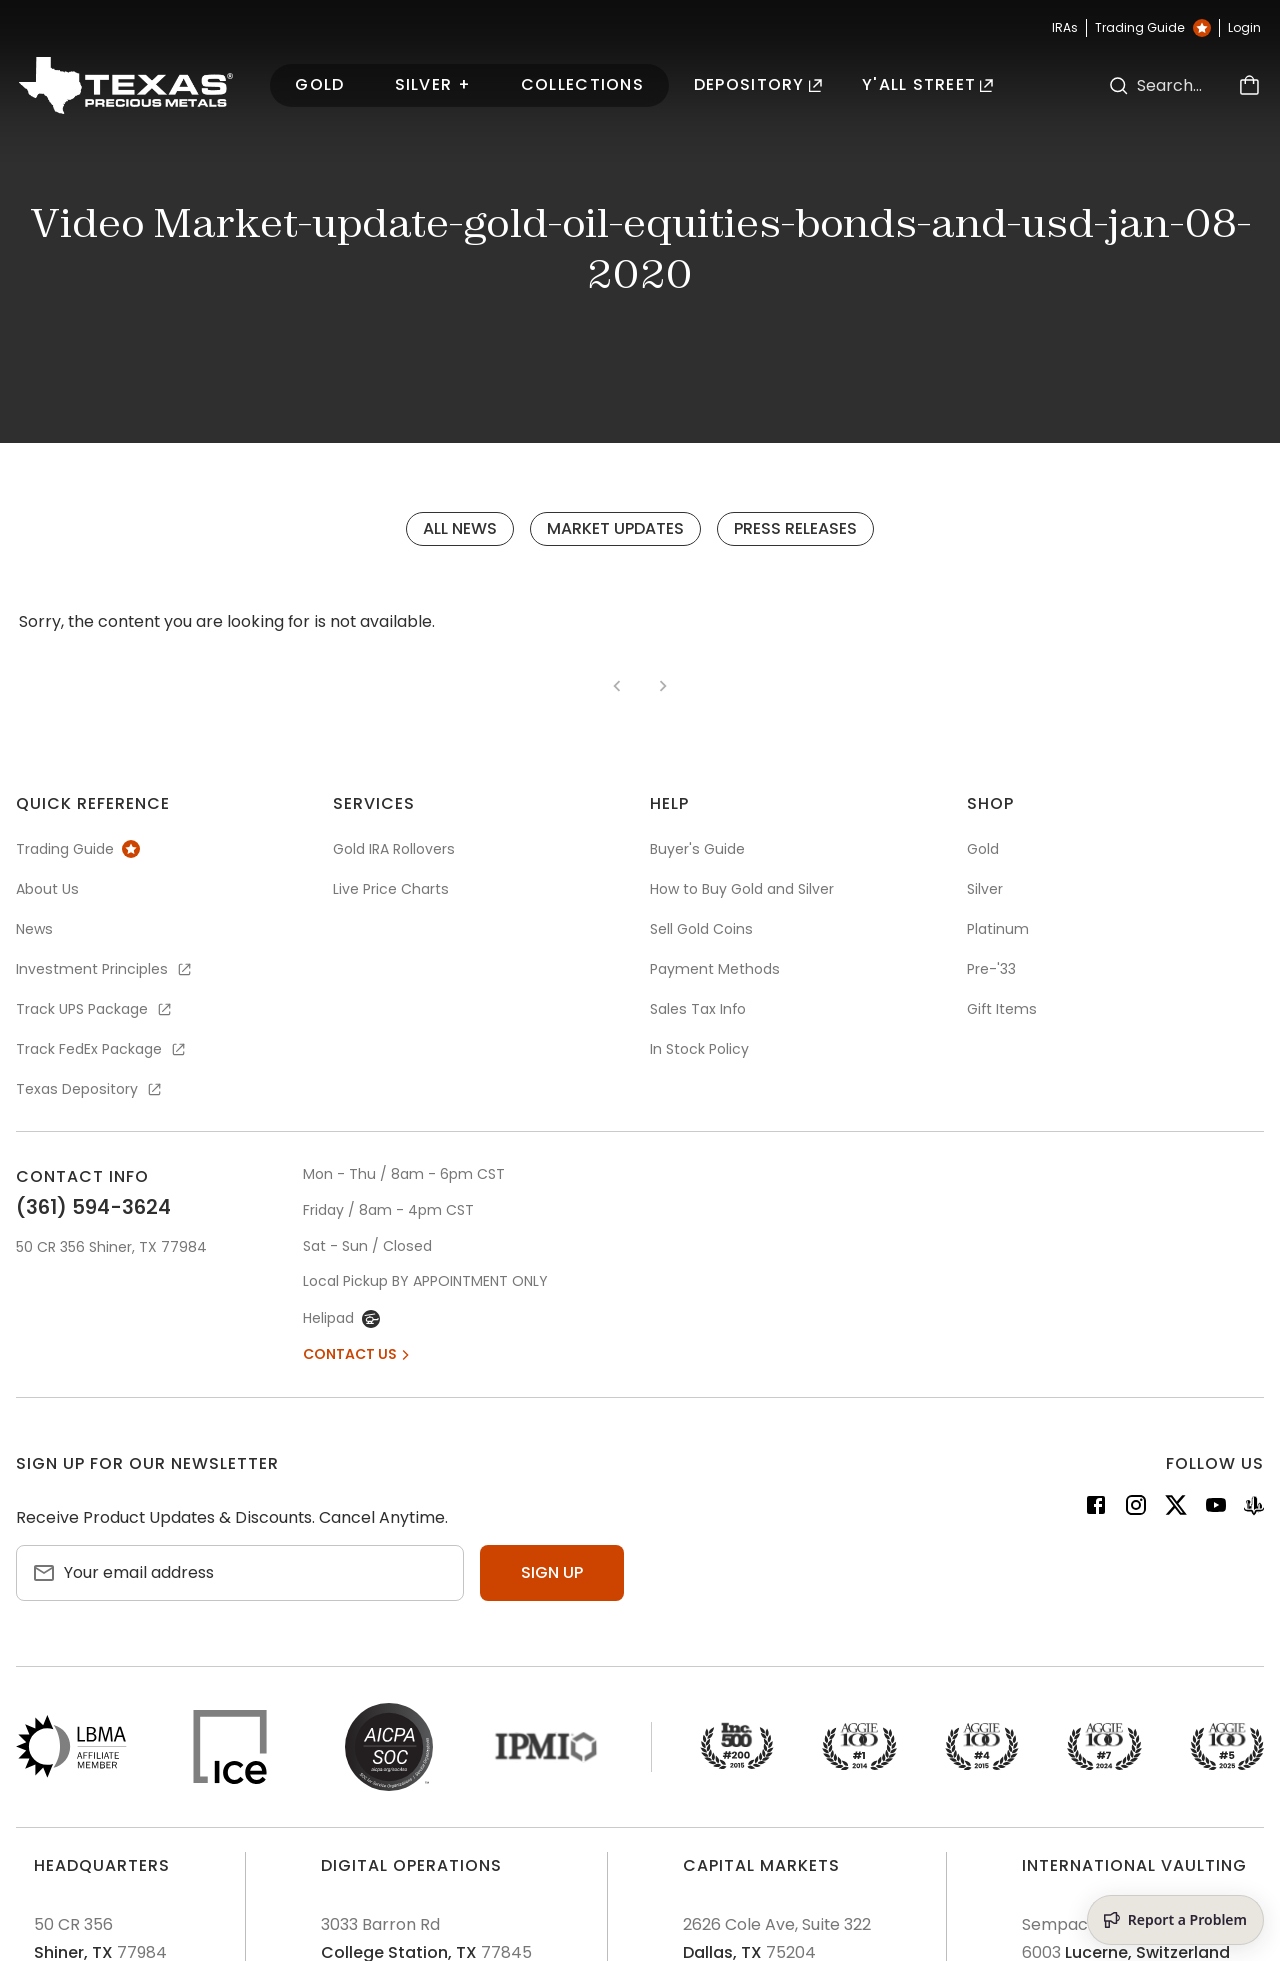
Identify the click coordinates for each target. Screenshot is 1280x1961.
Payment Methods (715, 969)
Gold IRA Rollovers (394, 849)
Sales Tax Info (698, 1009)
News (34, 929)
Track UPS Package (95, 1009)
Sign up (552, 1572)
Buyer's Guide (697, 849)
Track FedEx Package (102, 1049)
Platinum (998, 929)
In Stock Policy (699, 1049)
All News (460, 528)
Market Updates (615, 528)
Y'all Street (928, 84)
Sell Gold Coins (701, 929)
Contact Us (358, 1354)
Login (1244, 28)
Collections (582, 84)
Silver (985, 889)
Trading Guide (1153, 28)
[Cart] (1249, 85)
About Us (47, 889)
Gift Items (1002, 1009)
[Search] (1119, 85)
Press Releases (795, 528)
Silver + (433, 84)
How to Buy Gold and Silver (742, 889)
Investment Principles (105, 969)
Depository (758, 84)
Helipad (341, 1318)
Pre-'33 (991, 969)
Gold (319, 84)
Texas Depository (90, 1089)
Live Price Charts (391, 889)
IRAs (1065, 28)
